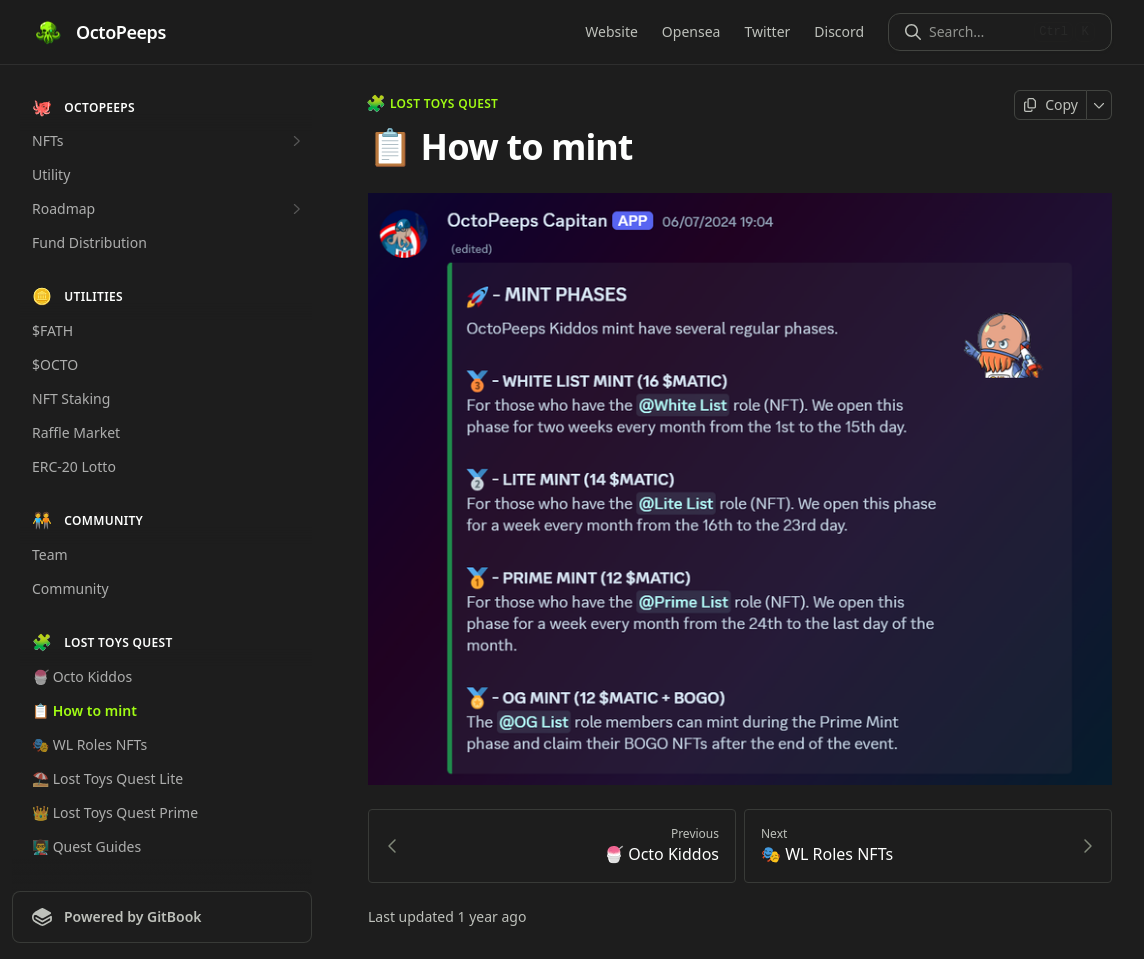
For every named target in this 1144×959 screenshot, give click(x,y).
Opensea (691, 31)
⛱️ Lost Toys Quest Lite (107, 778)
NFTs (169, 141)
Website (611, 31)
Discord (839, 31)
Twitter (767, 31)
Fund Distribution (89, 242)
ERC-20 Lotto (74, 466)
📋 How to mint (84, 710)
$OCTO (55, 364)
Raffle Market (76, 432)
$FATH (52, 330)
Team (50, 554)
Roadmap (169, 209)
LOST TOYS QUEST (433, 104)
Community (70, 588)
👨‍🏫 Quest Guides (86, 846)
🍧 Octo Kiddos (82, 676)
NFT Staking (71, 398)
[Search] (977, 32)
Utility (51, 174)
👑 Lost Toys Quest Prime (115, 812)
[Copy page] (1050, 105)
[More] (1099, 105)
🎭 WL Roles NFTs (89, 744)
